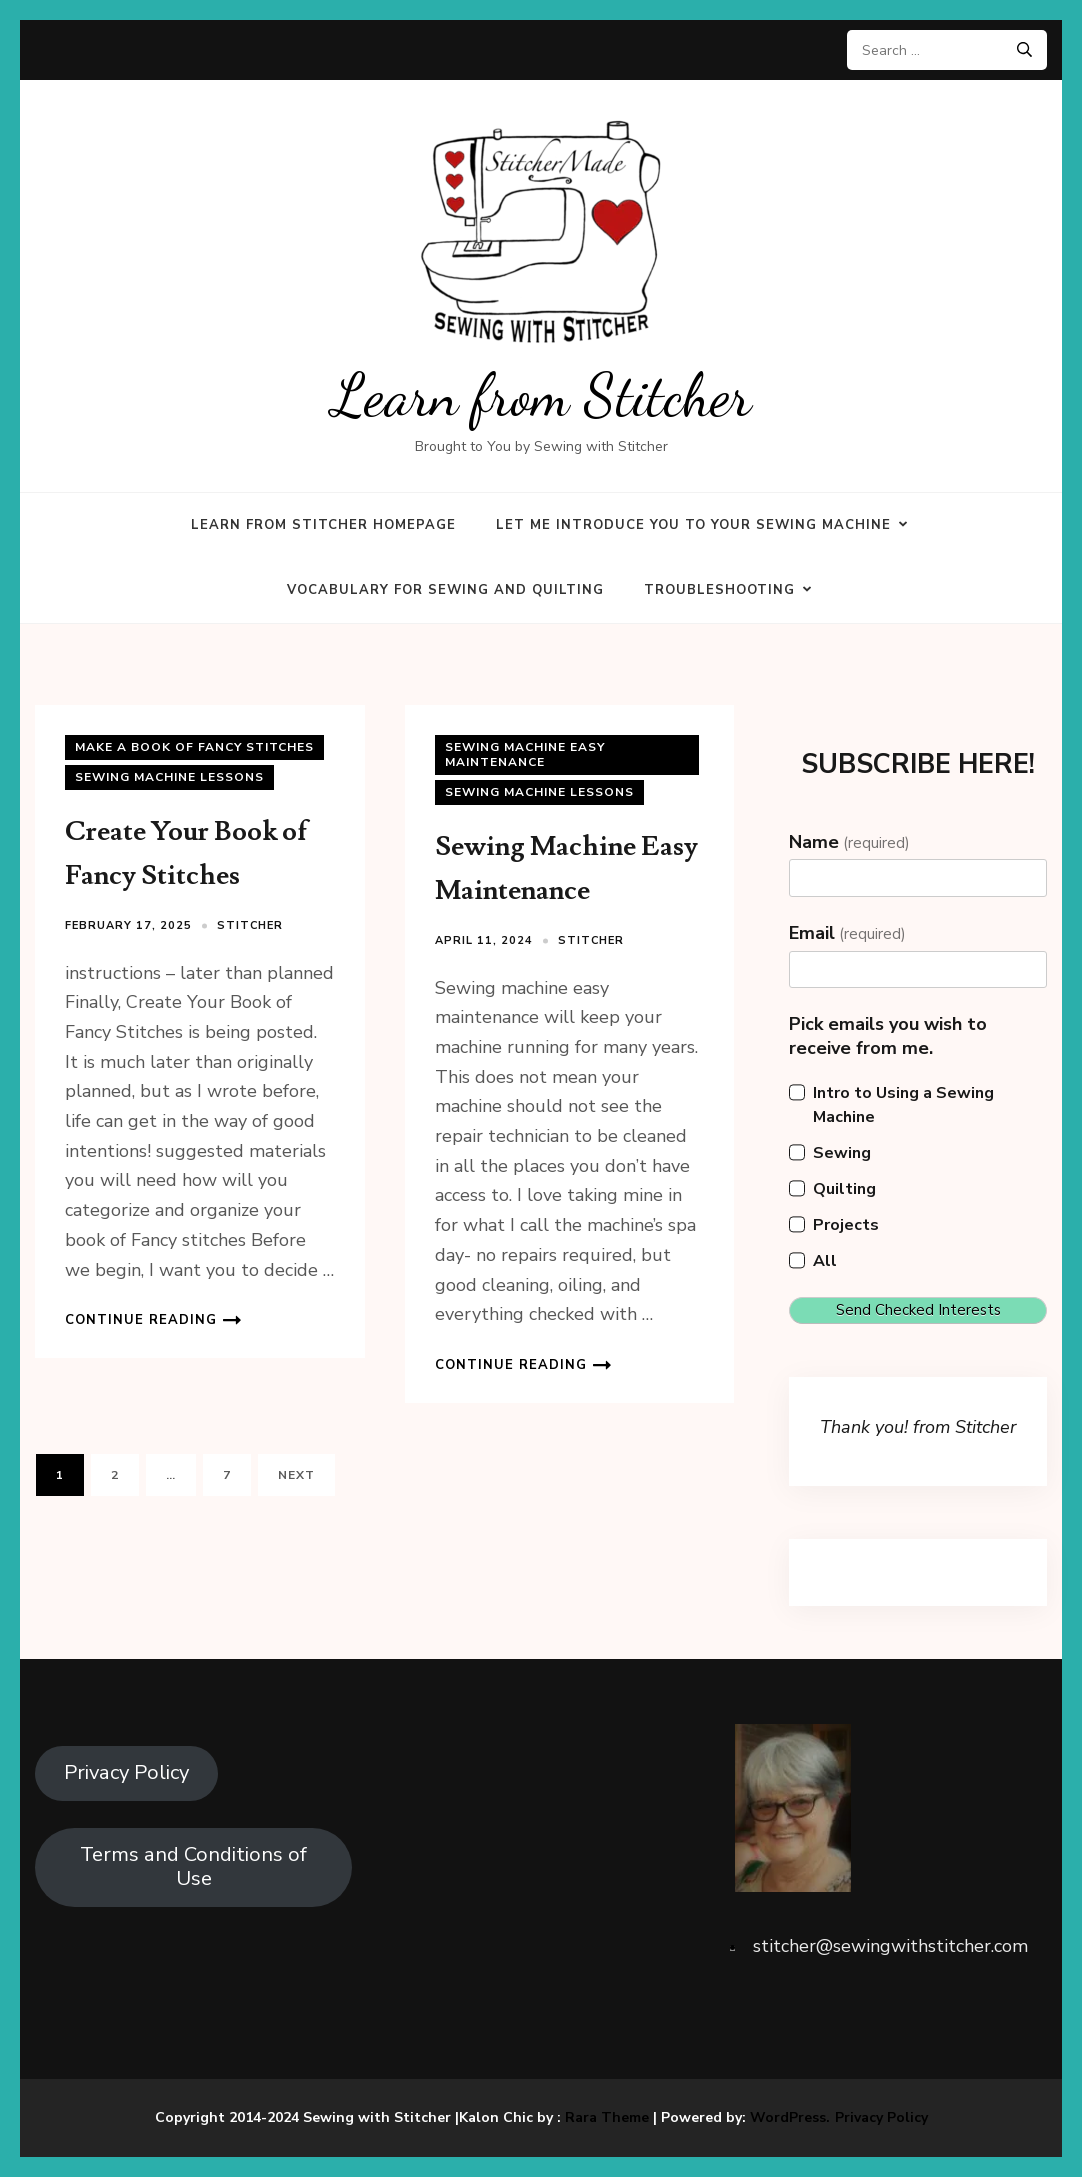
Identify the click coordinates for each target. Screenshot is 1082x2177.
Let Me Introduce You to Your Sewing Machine (693, 525)
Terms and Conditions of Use (193, 1866)
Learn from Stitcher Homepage (323, 525)
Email (847, 933)
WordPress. (790, 2117)
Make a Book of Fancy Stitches (194, 747)
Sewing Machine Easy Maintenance (525, 754)
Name (849, 842)
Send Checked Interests (918, 1310)
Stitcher (250, 925)
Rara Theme (607, 2117)
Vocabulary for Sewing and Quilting (445, 590)
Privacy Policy (126, 1772)
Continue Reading (141, 1320)
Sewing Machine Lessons (169, 777)
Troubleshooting (719, 590)
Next (296, 1475)
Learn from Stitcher (541, 395)
